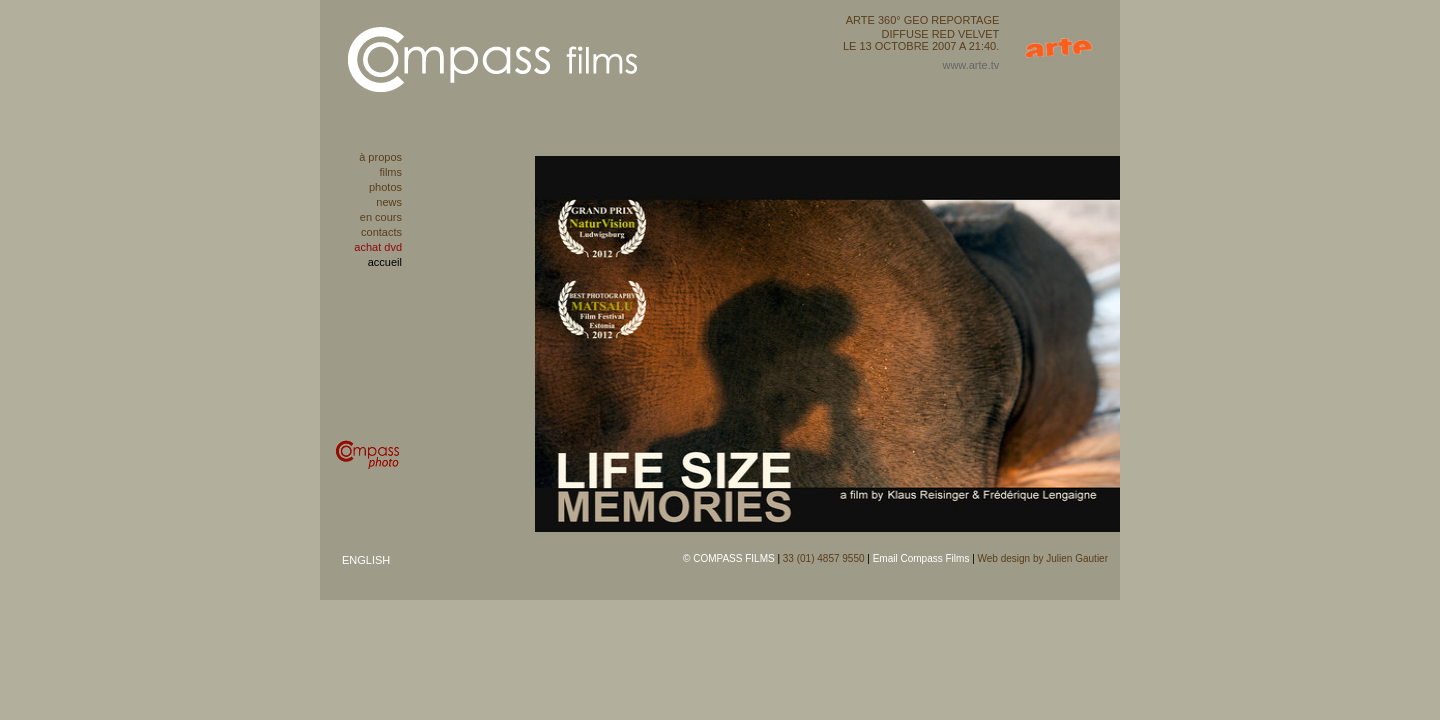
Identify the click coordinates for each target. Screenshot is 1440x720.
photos (385, 187)
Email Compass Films (921, 558)
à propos (380, 157)
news (389, 202)
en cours (381, 217)
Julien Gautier (1077, 558)
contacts (381, 232)
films (390, 172)
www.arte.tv (970, 65)
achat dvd (378, 247)
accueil (385, 262)
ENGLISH (366, 560)
